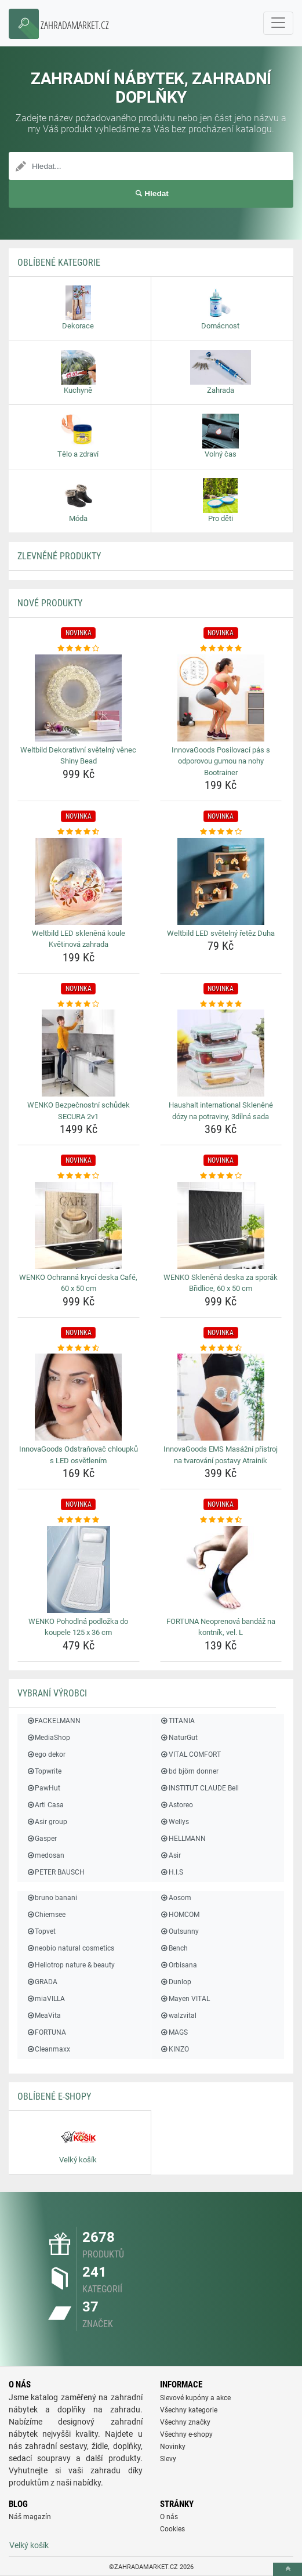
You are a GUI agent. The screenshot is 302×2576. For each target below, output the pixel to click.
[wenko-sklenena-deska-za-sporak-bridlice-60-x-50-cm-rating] (221, 1176)
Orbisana (178, 1965)
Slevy (168, 2459)
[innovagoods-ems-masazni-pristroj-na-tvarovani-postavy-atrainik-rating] (221, 1348)
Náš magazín (30, 2517)
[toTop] (287, 2569)
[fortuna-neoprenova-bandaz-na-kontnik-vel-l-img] (221, 1569)
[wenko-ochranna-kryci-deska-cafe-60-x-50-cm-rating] (78, 1176)
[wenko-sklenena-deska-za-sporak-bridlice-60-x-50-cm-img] (221, 1225)
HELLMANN (183, 1839)
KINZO (174, 2049)
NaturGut (179, 1738)
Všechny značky (185, 2422)
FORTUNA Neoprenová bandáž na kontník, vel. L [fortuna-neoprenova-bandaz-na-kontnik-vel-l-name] (220, 1627)
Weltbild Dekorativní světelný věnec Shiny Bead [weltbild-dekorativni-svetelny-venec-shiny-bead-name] (78, 756)
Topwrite (43, 1771)
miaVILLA (45, 1999)
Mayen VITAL (185, 1999)
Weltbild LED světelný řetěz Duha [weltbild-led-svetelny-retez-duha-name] (221, 933)
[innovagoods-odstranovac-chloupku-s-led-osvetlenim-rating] (78, 1348)
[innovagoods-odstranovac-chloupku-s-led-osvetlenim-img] (78, 1397)
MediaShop (48, 1738)
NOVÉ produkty (49, 603)
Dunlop (175, 1982)
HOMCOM (179, 1915)
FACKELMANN (53, 1721)
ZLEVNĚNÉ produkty (59, 556)
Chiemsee (46, 1915)
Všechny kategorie (188, 2410)
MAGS (174, 2032)
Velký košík (29, 2545)
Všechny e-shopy (186, 2434)
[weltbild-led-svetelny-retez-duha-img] (221, 881)
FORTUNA (46, 2032)
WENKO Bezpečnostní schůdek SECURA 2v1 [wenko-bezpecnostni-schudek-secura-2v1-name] (78, 1111)
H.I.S (171, 1872)
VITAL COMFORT (190, 1754)
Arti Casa (45, 1805)
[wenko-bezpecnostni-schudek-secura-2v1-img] (78, 1053)
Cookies (172, 2529)
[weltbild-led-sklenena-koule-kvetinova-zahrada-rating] (78, 832)
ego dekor (46, 1754)
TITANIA (177, 1721)
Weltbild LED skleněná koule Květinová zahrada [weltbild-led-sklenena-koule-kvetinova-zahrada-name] (78, 939)
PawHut (43, 1788)
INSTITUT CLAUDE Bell (199, 1788)
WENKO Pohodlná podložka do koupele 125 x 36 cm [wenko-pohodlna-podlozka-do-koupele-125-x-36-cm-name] (78, 1627)
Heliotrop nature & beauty (70, 1965)
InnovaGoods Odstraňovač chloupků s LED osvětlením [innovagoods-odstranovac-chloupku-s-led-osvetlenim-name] (78, 1455)
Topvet (41, 1931)
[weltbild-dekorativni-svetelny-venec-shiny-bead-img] (78, 697)
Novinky (172, 2447)
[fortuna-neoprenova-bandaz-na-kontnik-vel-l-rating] (221, 1520)
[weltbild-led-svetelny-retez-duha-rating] (221, 832)
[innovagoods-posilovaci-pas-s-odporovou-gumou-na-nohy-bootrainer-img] (221, 697)
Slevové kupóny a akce (195, 2398)
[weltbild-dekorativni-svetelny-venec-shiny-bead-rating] (78, 648)
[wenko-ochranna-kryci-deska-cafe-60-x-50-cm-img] (78, 1225)
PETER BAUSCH (55, 1872)
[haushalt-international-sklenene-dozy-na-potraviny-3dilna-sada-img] (221, 1053)
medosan (45, 1855)
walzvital (178, 2015)
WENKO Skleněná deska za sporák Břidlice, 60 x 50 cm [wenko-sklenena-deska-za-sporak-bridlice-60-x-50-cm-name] (220, 1283)
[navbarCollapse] (278, 23)
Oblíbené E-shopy (54, 2096)
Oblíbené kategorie (58, 262)
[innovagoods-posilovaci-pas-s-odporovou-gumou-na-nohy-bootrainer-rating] (221, 648)
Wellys (174, 1822)
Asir (170, 1855)
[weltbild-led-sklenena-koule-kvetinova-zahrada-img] (78, 881)
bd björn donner (189, 1771)
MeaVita (43, 2015)
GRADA (41, 1982)
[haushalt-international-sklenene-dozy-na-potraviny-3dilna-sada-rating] (221, 1004)
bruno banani (51, 1898)
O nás (169, 2517)
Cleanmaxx (48, 2049)
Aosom (175, 1898)
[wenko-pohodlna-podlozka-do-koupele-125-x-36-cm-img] (78, 1569)
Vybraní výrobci (52, 1693)
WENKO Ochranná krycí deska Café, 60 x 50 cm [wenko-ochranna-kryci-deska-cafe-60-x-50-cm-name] (78, 1283)
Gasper (41, 1839)
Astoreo (176, 1805)
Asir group (46, 1822)
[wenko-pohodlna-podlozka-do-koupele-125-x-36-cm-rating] (78, 1520)
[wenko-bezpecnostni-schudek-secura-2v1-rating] (78, 1004)
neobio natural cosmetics (70, 1948)
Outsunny (179, 1931)
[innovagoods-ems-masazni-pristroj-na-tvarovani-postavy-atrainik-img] (221, 1397)
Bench (174, 1948)
